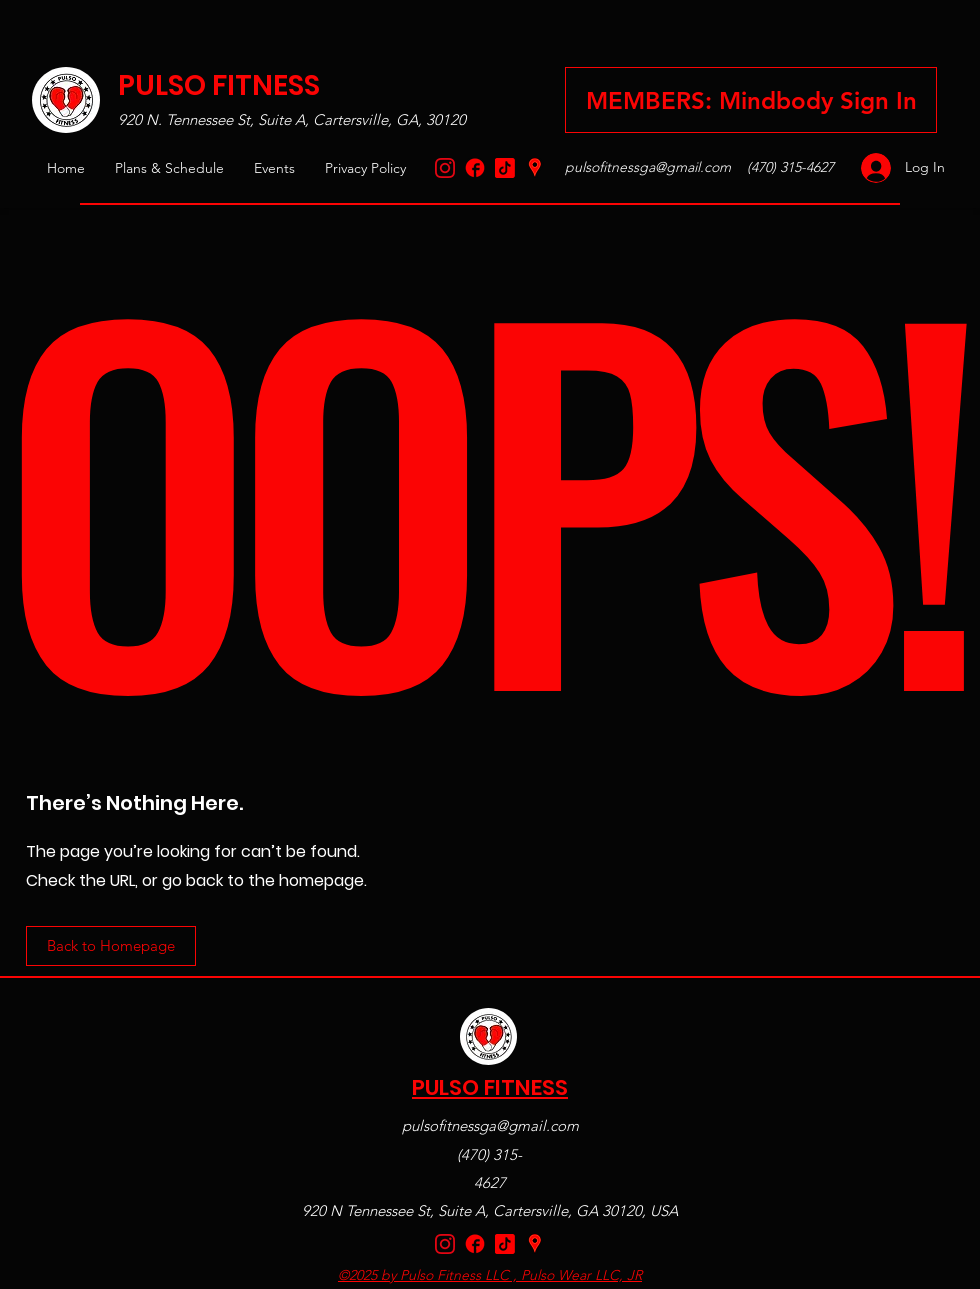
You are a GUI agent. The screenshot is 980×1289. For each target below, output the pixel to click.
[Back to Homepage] (111, 946)
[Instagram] (445, 168)
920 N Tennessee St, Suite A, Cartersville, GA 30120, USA (490, 1210)
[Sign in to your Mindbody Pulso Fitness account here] (751, 100)
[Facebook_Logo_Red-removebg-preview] (475, 168)
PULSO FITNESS (219, 85)
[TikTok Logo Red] (505, 168)
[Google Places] (535, 168)
